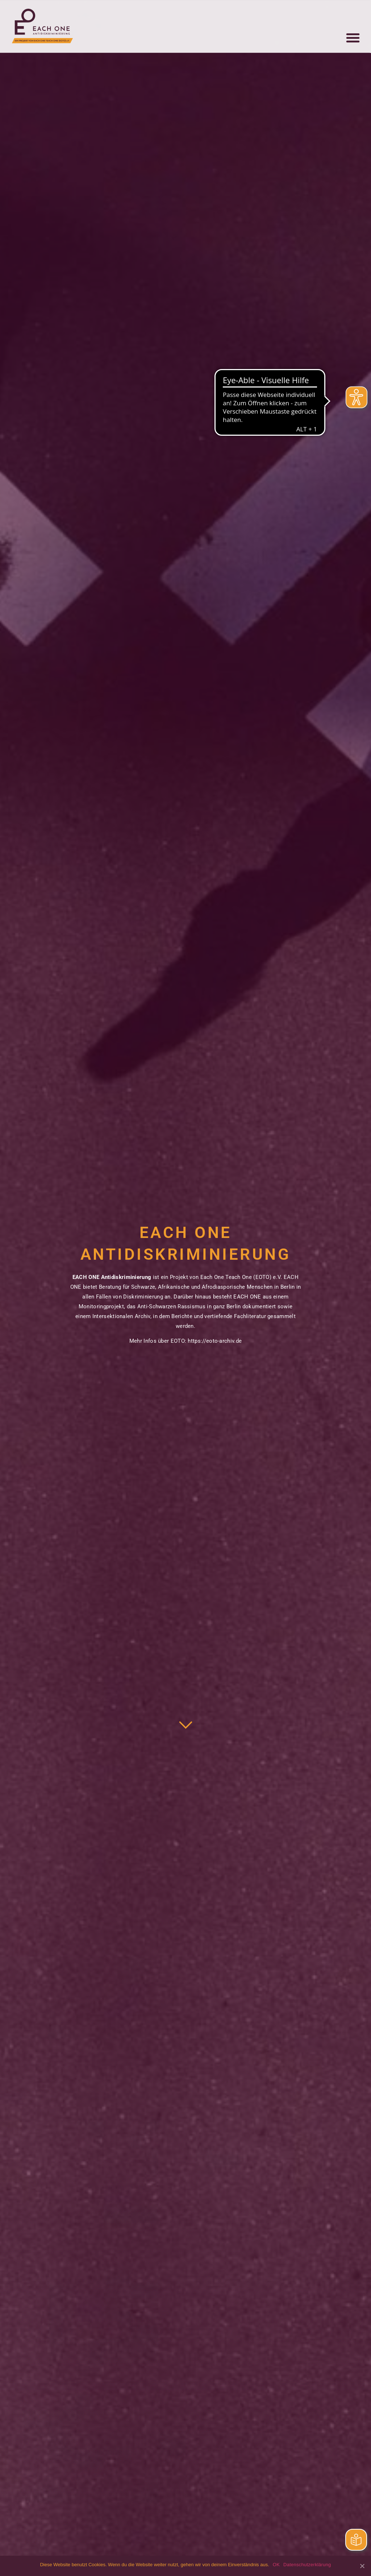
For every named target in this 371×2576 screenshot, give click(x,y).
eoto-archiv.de (224, 1341)
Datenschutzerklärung (307, 2564)
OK (276, 2564)
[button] (353, 22)
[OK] (362, 2565)
